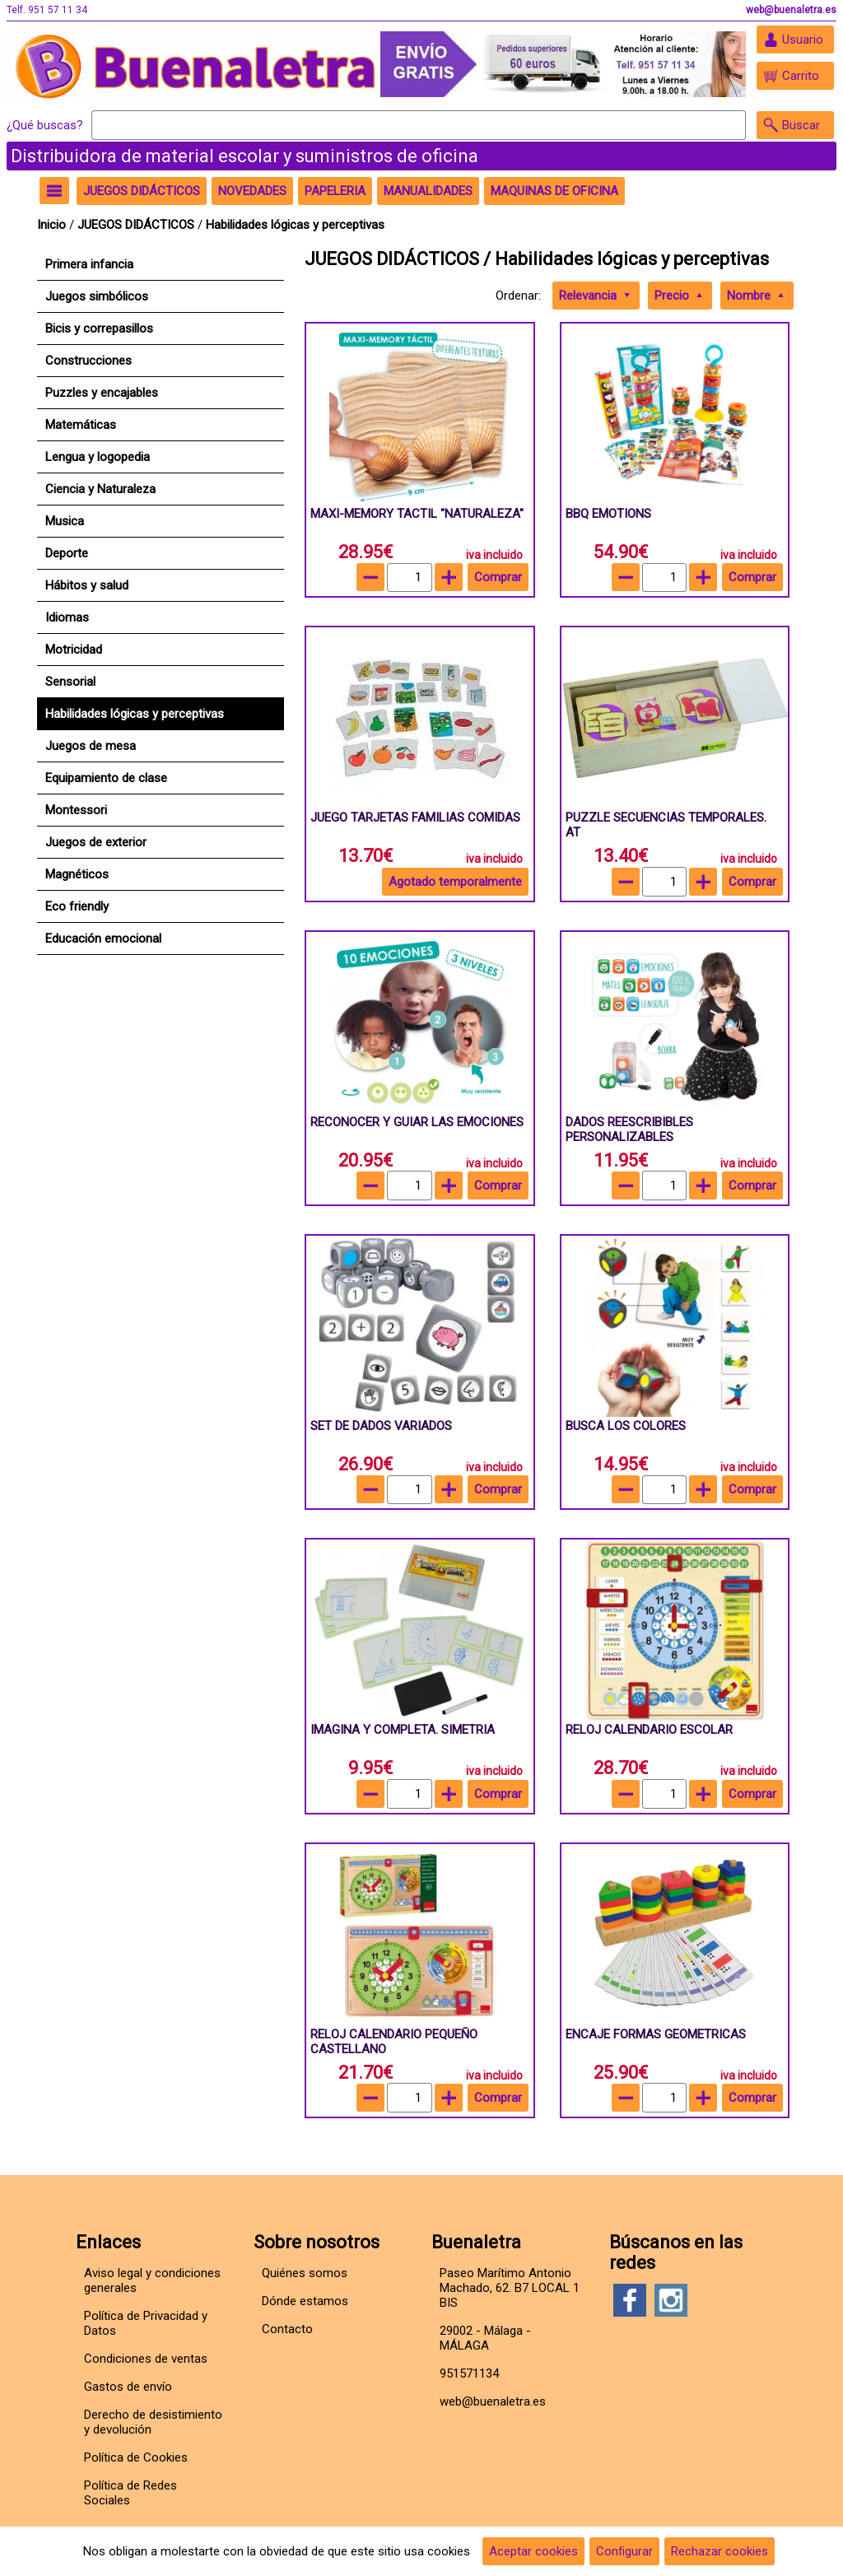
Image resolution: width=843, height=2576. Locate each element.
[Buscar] (418, 125)
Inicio (51, 224)
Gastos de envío (128, 2386)
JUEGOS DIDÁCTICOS (137, 224)
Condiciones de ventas (145, 2358)
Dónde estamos (305, 2301)
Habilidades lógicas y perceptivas (295, 224)
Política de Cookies (136, 2457)
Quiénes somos (304, 2273)
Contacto (287, 2329)
